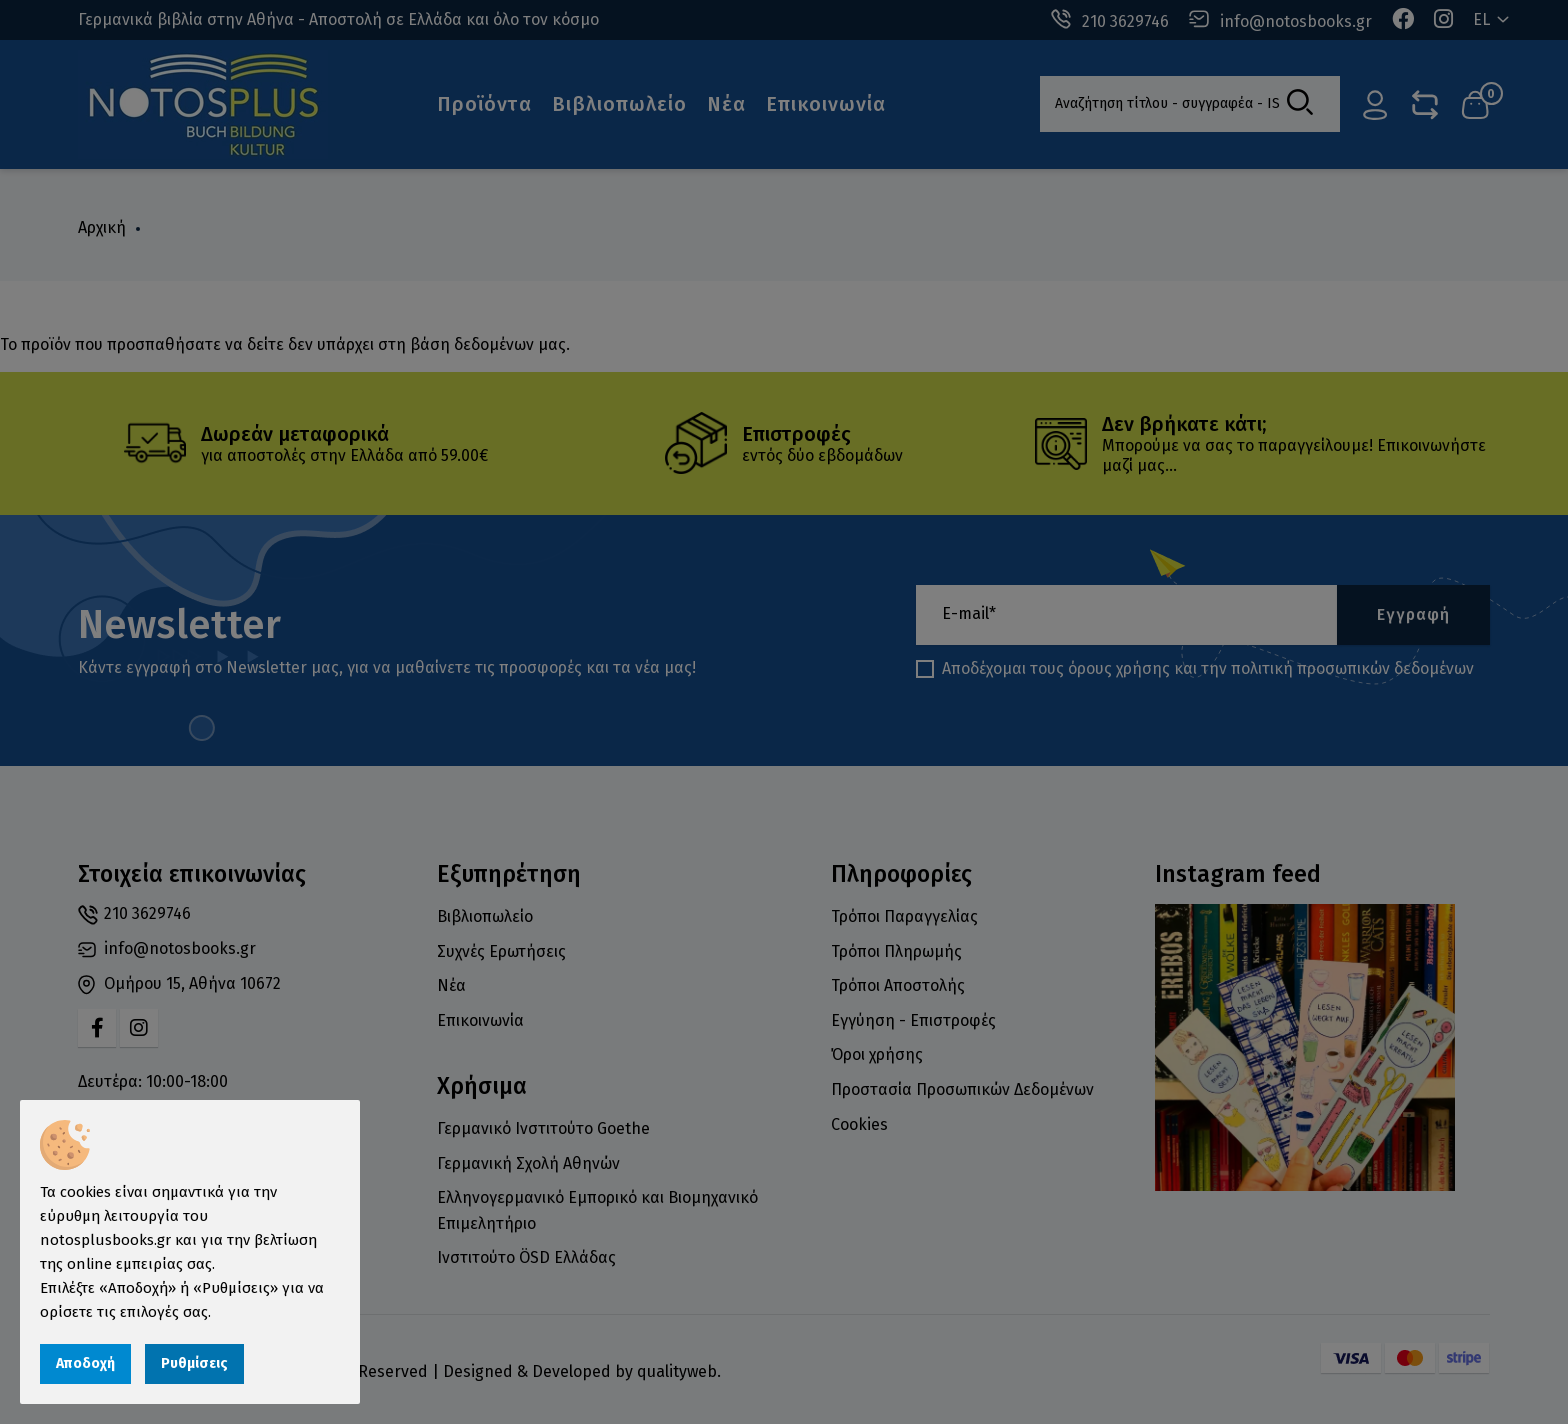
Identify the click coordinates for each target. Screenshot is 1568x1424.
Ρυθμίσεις (194, 1363)
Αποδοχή (85, 1363)
